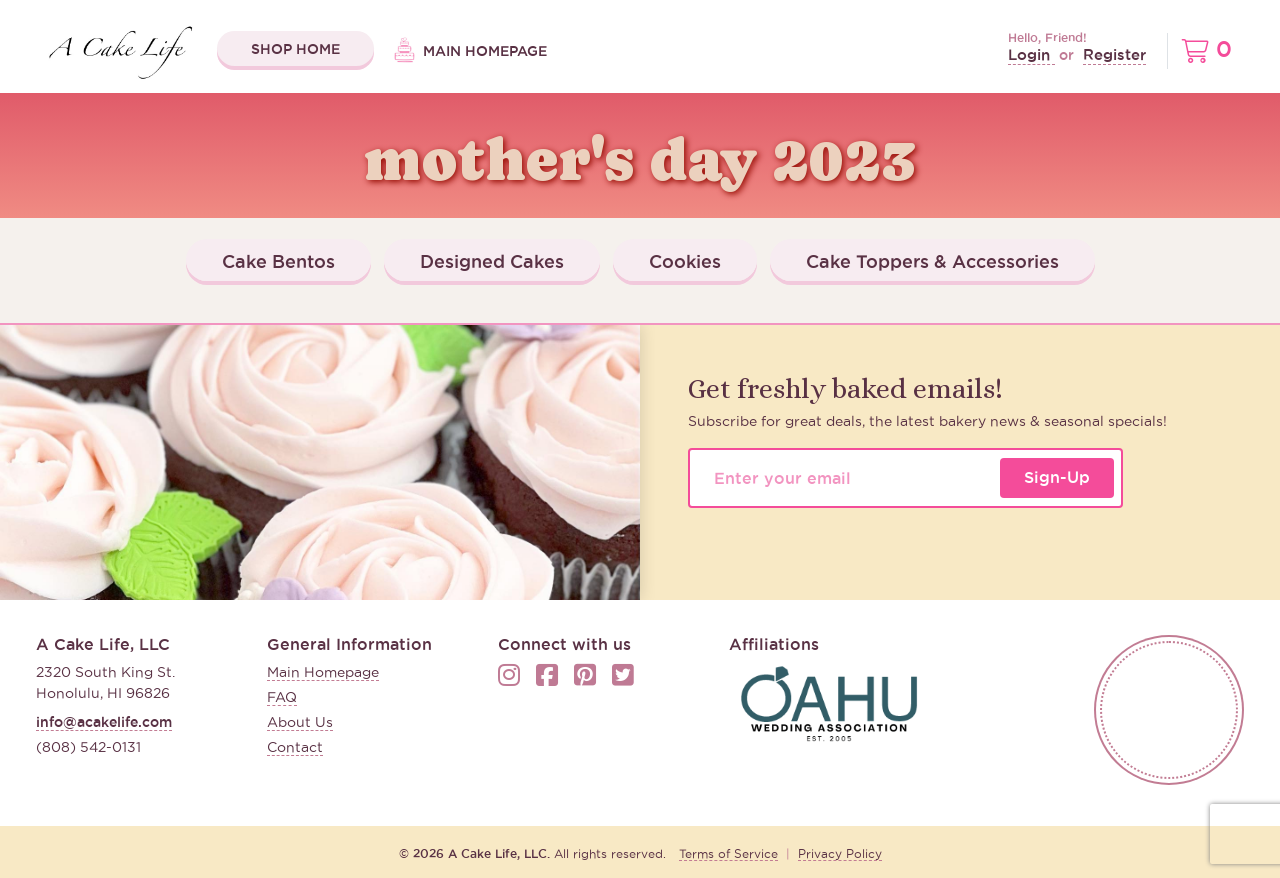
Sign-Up (1057, 477)
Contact (295, 747)
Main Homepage (470, 52)
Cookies (685, 261)
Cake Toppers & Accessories (932, 261)
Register (1114, 54)
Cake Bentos (278, 261)
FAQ (282, 697)
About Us (300, 722)
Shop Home (295, 49)
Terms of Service (728, 853)
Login (1031, 54)
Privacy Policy (840, 853)
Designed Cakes (492, 261)
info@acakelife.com (104, 722)
